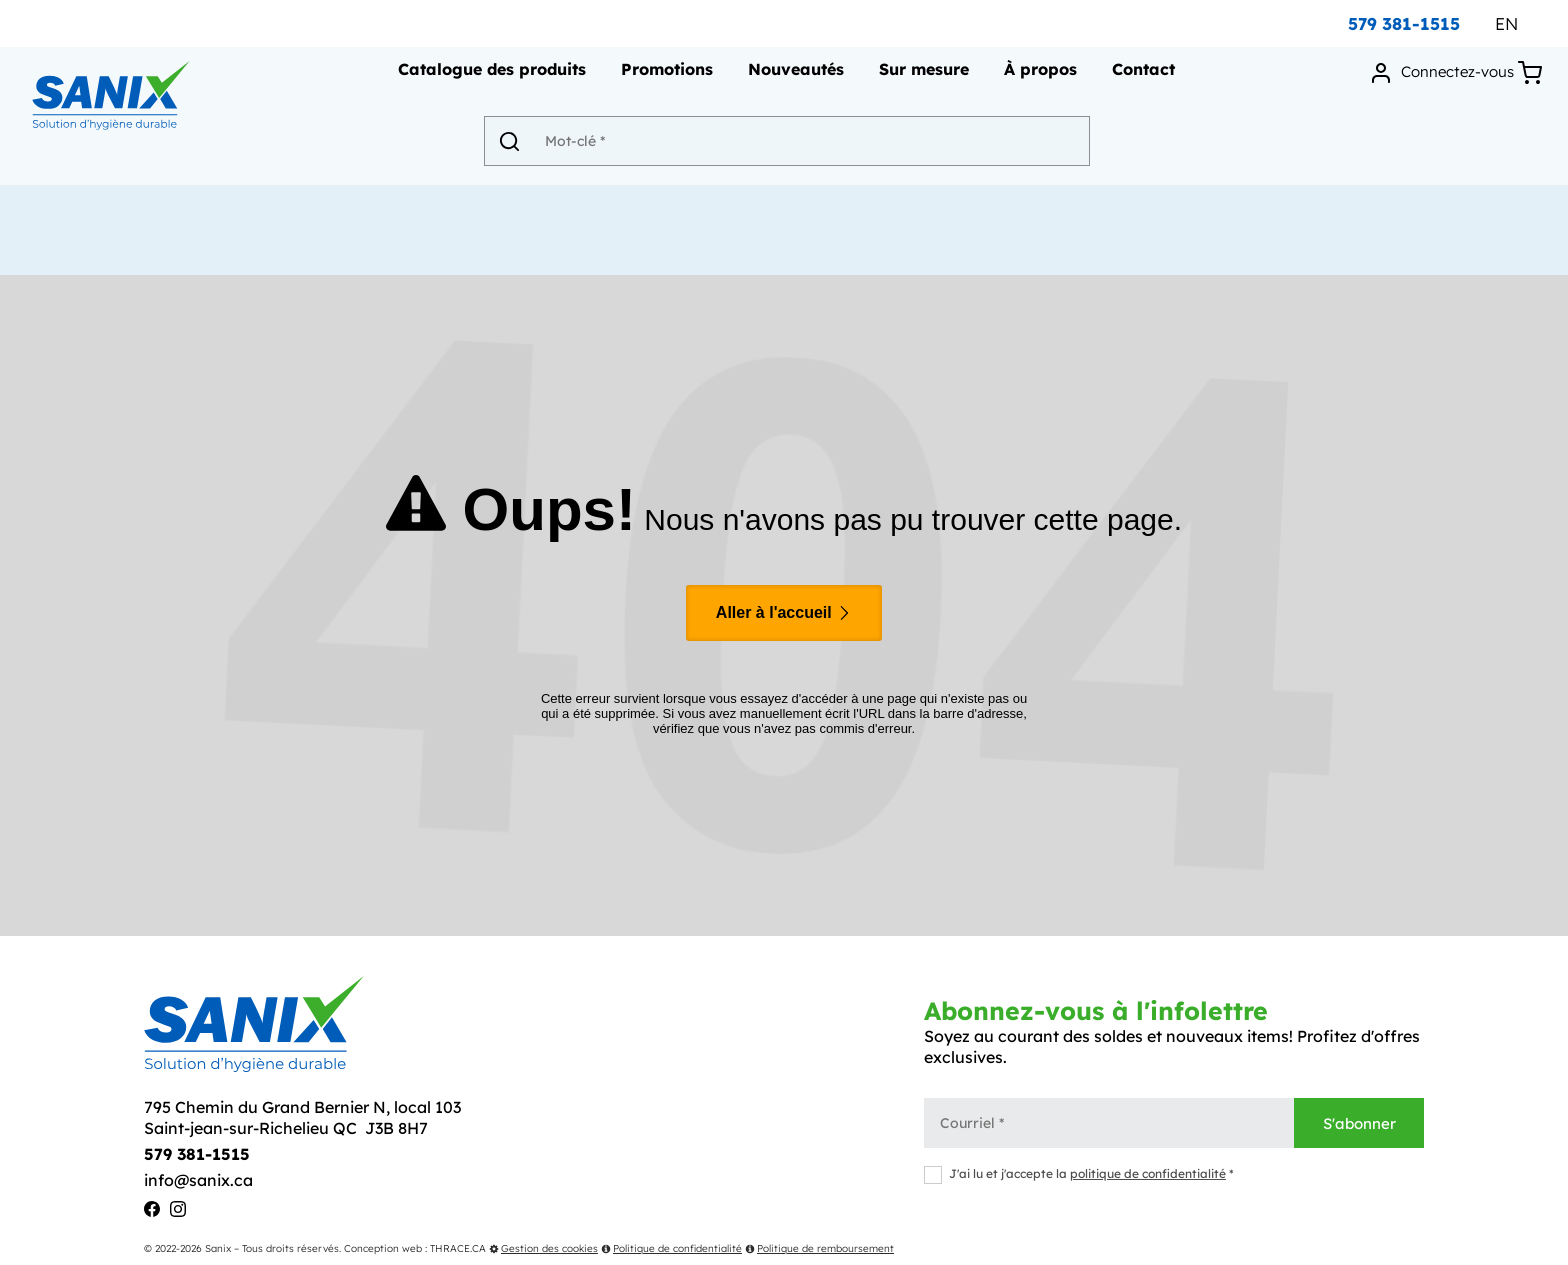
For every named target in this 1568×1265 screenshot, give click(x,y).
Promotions (665, 76)
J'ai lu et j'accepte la (1079, 1173)
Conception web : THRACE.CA (415, 1248)
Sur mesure (922, 76)
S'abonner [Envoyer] (1359, 1123)
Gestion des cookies (543, 1248)
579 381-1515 (1404, 23)
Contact (1141, 76)
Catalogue (490, 76)
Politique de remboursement (819, 1248)
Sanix (218, 1248)
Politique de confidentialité (671, 1248)
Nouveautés (794, 76)
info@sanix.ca (198, 1180)
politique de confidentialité (1148, 1173)
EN (1506, 23)
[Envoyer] (519, 147)
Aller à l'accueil (784, 612)
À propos (1038, 76)
